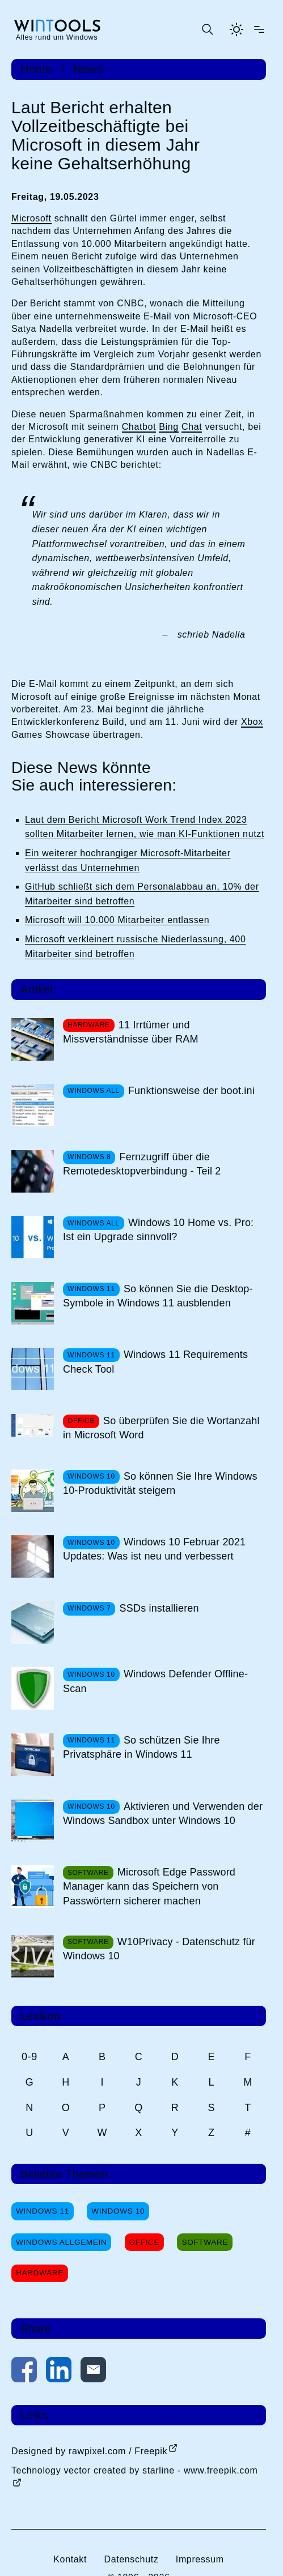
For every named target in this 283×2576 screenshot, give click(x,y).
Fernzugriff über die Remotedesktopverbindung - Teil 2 (142, 1164)
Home (36, 69)
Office (144, 2242)
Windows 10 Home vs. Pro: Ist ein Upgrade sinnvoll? (158, 1229)
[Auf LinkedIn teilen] (58, 2372)
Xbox (252, 722)
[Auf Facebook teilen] (24, 2372)
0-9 (29, 2056)
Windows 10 (118, 2211)
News (88, 69)
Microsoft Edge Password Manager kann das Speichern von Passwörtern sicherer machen (149, 1886)
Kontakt (70, 2559)
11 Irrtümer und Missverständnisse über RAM (130, 1032)
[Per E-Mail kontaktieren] (93, 2372)
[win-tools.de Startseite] (56, 29)
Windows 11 (42, 2211)
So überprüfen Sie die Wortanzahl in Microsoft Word (161, 1428)
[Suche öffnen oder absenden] (207, 29)
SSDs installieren (159, 1608)
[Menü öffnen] (259, 29)
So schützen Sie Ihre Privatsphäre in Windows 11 (141, 1747)
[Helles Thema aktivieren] (236, 29)
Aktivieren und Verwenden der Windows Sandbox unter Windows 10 (163, 1813)
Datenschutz (131, 2559)
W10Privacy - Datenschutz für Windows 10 (159, 1949)
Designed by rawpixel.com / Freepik (89, 2451)
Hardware (40, 2273)
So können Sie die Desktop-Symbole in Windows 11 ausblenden (158, 1296)
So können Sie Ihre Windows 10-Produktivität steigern (160, 1483)
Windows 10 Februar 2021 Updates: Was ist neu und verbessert (154, 1549)
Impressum (200, 2559)
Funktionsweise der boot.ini (191, 1090)
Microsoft (31, 218)
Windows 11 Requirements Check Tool (155, 1361)
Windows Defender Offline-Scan (155, 1681)
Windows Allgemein (61, 2242)
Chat (191, 427)
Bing (169, 427)
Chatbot (139, 427)
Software (204, 2242)
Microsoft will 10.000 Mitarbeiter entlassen (117, 920)
